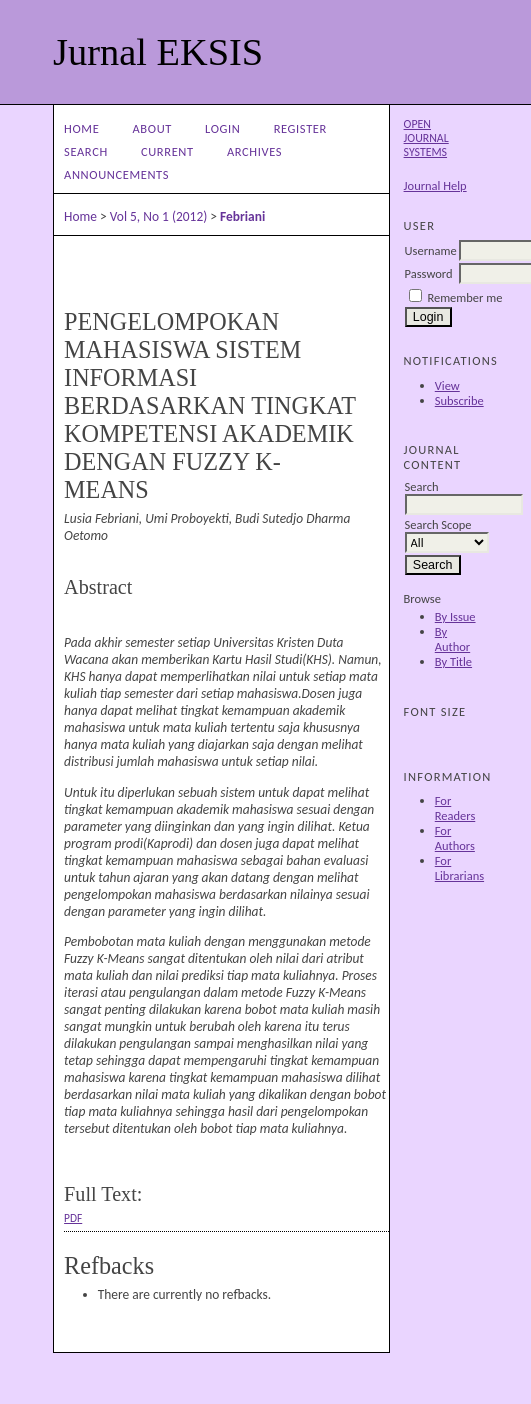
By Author (452, 639)
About (152, 128)
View (447, 385)
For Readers (455, 808)
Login (222, 128)
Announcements (116, 174)
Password (429, 273)
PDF (73, 1218)
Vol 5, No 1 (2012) (159, 216)
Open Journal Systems (426, 138)
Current (167, 151)
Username (431, 250)
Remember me (464, 297)
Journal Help (435, 185)
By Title (453, 661)
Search (86, 151)
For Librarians (459, 868)
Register (300, 128)
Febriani (242, 216)
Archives (254, 151)
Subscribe (459, 400)
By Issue (455, 616)
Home (81, 128)
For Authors (455, 838)
